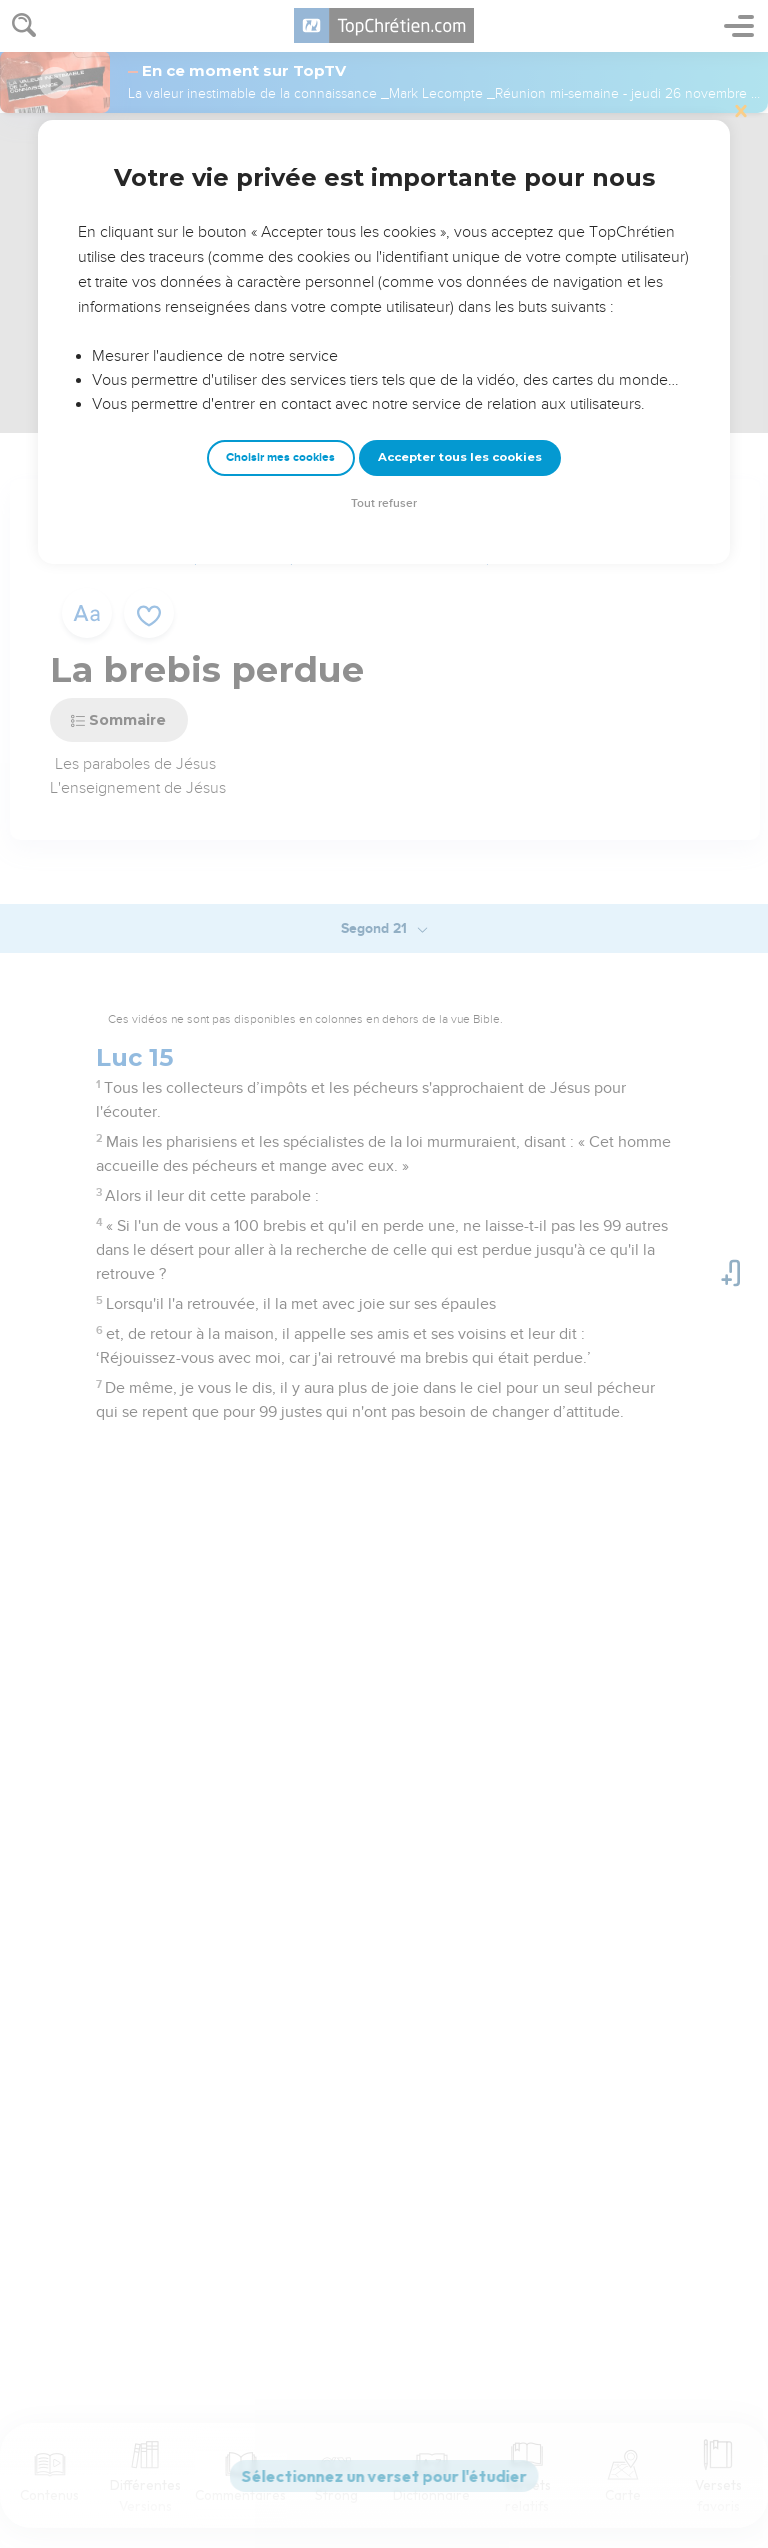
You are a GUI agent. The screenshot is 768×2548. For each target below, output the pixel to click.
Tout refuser (384, 503)
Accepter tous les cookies (460, 457)
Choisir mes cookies (280, 457)
